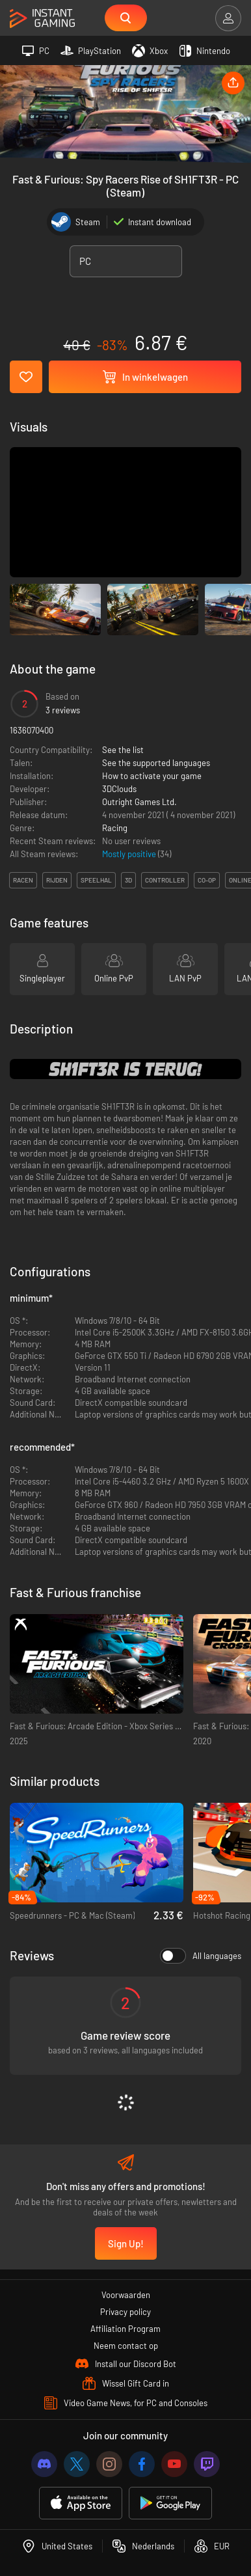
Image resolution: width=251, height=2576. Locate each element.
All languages (200, 1956)
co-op (207, 880)
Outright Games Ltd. (139, 802)
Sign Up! (126, 2243)
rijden (57, 880)
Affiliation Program (125, 2328)
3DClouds (119, 789)
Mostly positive (130, 854)
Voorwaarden (125, 2295)
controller (165, 880)
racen (23, 880)
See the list (123, 750)
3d (128, 880)
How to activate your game (152, 776)
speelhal (96, 880)
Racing (114, 828)
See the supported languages (156, 763)
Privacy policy (125, 2312)
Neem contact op (126, 2345)
